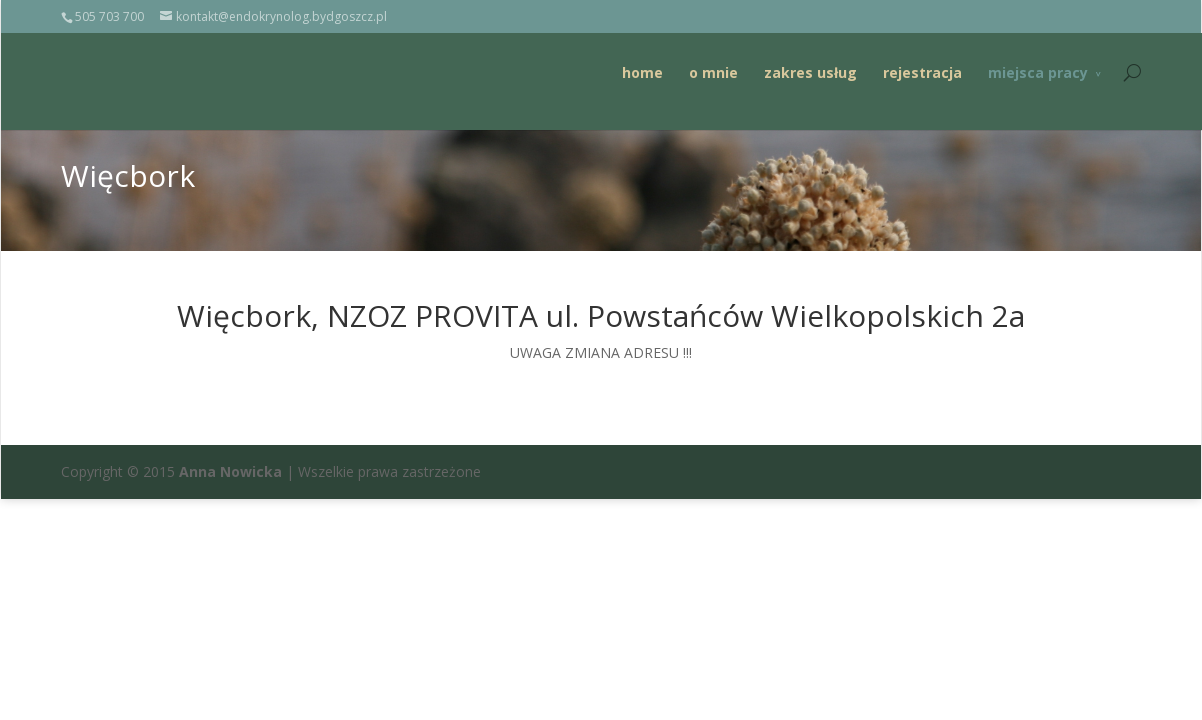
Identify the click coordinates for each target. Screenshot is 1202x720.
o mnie (712, 72)
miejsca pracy (1037, 72)
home (641, 72)
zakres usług (809, 72)
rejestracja (921, 72)
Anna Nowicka (230, 471)
